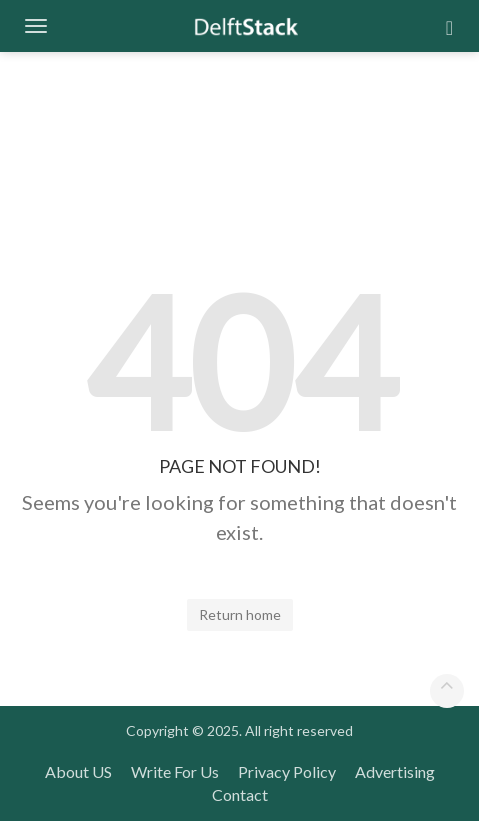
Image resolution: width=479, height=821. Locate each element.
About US (78, 771)
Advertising (395, 771)
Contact (240, 794)
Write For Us (175, 771)
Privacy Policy (287, 771)
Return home (240, 614)
